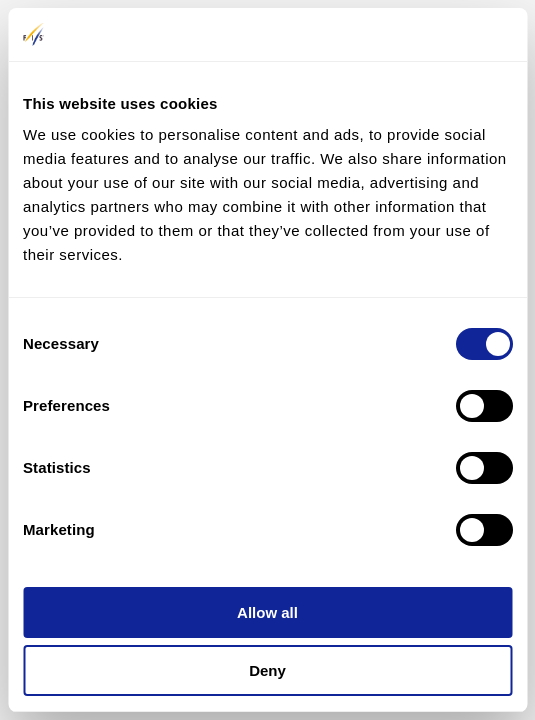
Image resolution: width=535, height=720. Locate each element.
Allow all (267, 612)
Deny (267, 670)
